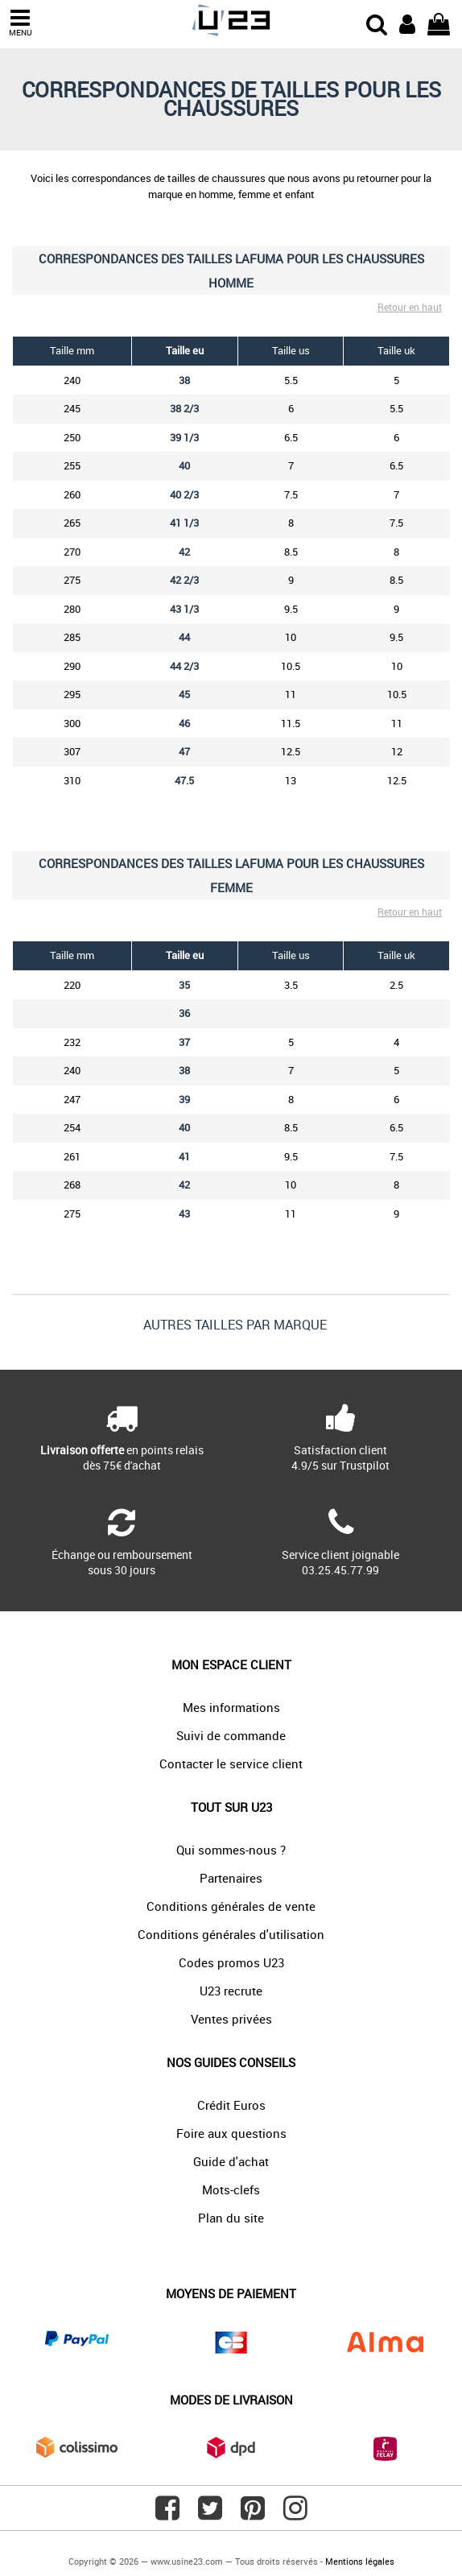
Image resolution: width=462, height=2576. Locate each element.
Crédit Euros (231, 2105)
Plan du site (231, 2218)
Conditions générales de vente (231, 1906)
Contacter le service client (231, 1763)
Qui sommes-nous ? (231, 1850)
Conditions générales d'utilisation (231, 1934)
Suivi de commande (231, 1735)
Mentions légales (359, 2561)
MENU (20, 23)
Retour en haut (409, 306)
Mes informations (231, 1707)
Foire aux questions (231, 2133)
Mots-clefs (231, 2189)
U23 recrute (231, 1991)
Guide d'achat (231, 2161)
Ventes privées (231, 2019)
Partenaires (231, 1878)
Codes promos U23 (231, 1962)
